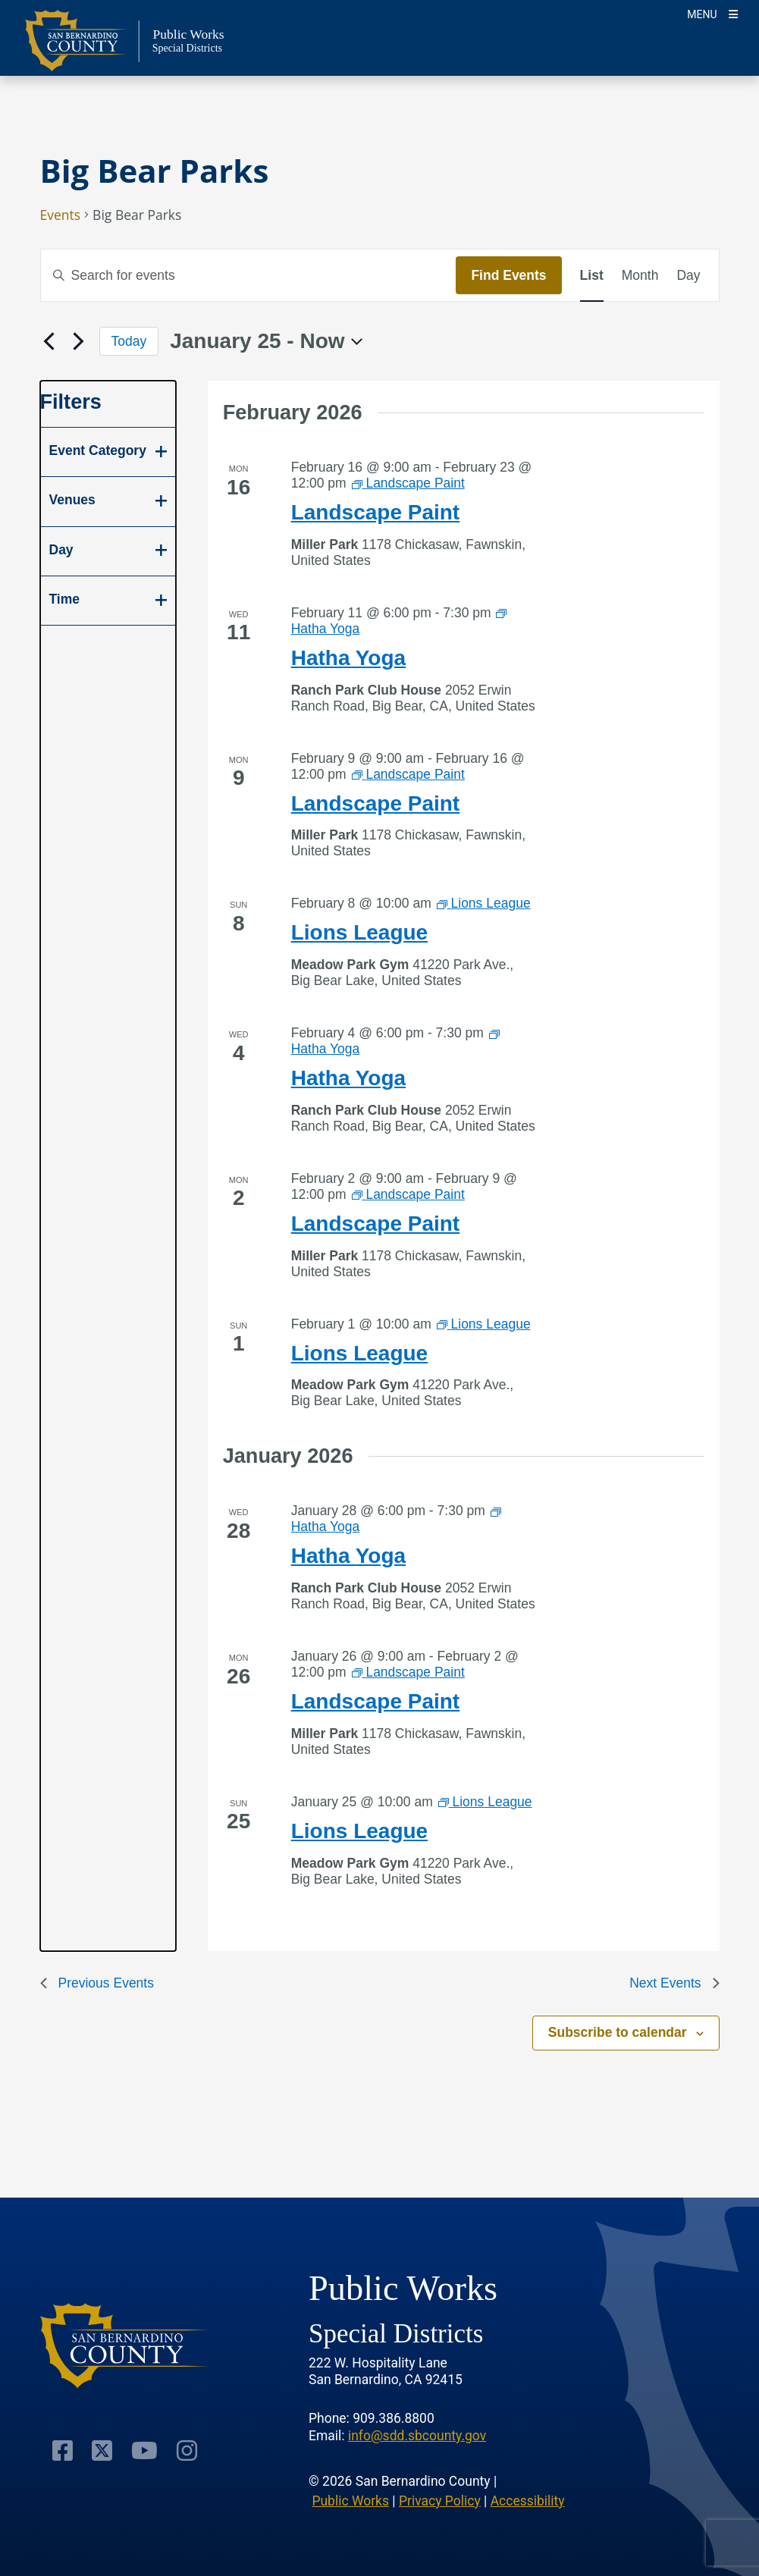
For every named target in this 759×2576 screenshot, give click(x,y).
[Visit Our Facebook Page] (62, 2450)
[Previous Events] (49, 341)
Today (129, 341)
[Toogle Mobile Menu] (712, 13)
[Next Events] (79, 341)
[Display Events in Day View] (688, 275)
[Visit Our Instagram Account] (187, 2450)
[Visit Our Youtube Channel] (144, 2450)
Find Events (508, 275)
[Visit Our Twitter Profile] (102, 2450)
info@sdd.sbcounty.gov (417, 2435)
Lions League (359, 932)
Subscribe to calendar (617, 2032)
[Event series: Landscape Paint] (408, 483)
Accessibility (528, 2501)
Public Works (350, 2501)
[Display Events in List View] (592, 275)
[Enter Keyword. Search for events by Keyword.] (248, 275)
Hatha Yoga (348, 658)
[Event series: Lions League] (484, 903)
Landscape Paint (375, 512)
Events (60, 215)
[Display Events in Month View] (640, 275)
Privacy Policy (440, 2501)
